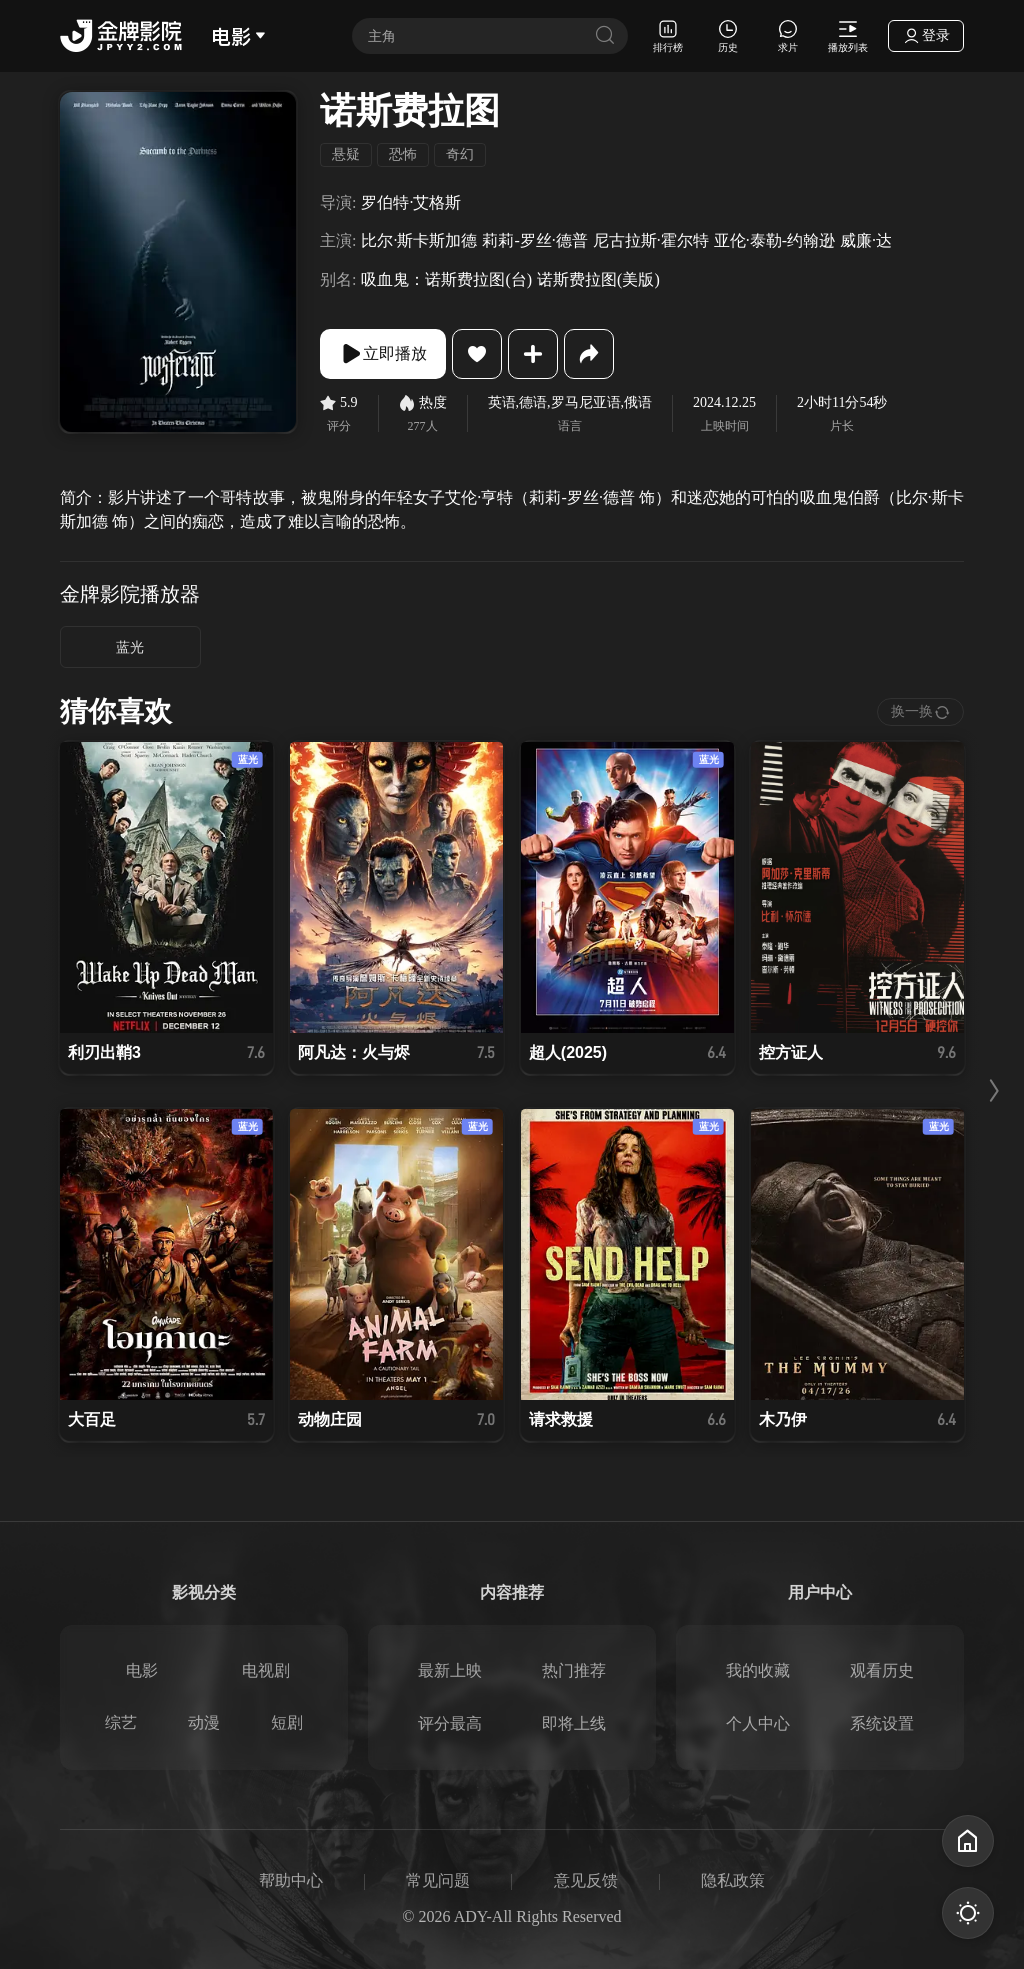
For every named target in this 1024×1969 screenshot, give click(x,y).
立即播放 (383, 354)
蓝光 (130, 647)
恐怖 (403, 154)
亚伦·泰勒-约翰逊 (774, 240)
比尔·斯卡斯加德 (419, 240)
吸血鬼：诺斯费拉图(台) (446, 279)
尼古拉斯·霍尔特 (651, 240)
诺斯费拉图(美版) (598, 279)
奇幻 (460, 154)
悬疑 (346, 154)
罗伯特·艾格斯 (411, 202)
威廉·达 (866, 240)
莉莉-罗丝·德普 (534, 240)
